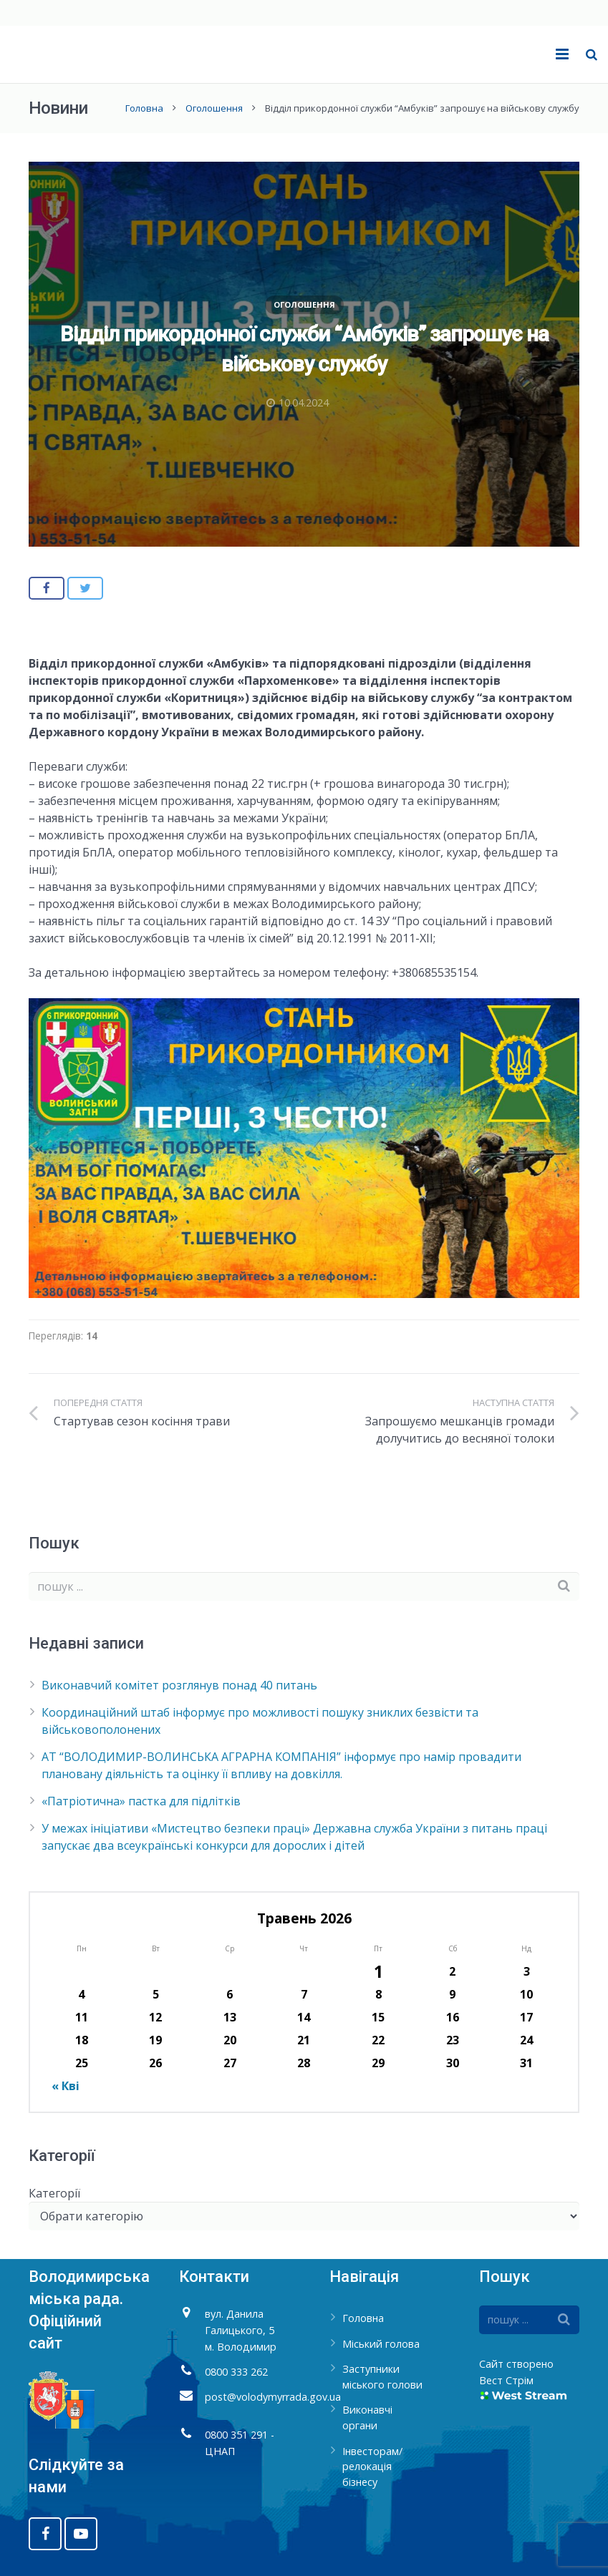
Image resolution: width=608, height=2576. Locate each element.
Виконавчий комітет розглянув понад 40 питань (179, 1685)
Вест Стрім (506, 2380)
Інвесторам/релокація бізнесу (372, 2466)
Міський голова (381, 2344)
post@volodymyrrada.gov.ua (273, 2397)
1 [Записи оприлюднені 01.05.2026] (378, 1971)
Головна (144, 108)
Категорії (54, 2193)
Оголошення (214, 108)
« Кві (65, 2086)
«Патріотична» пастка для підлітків (141, 1801)
